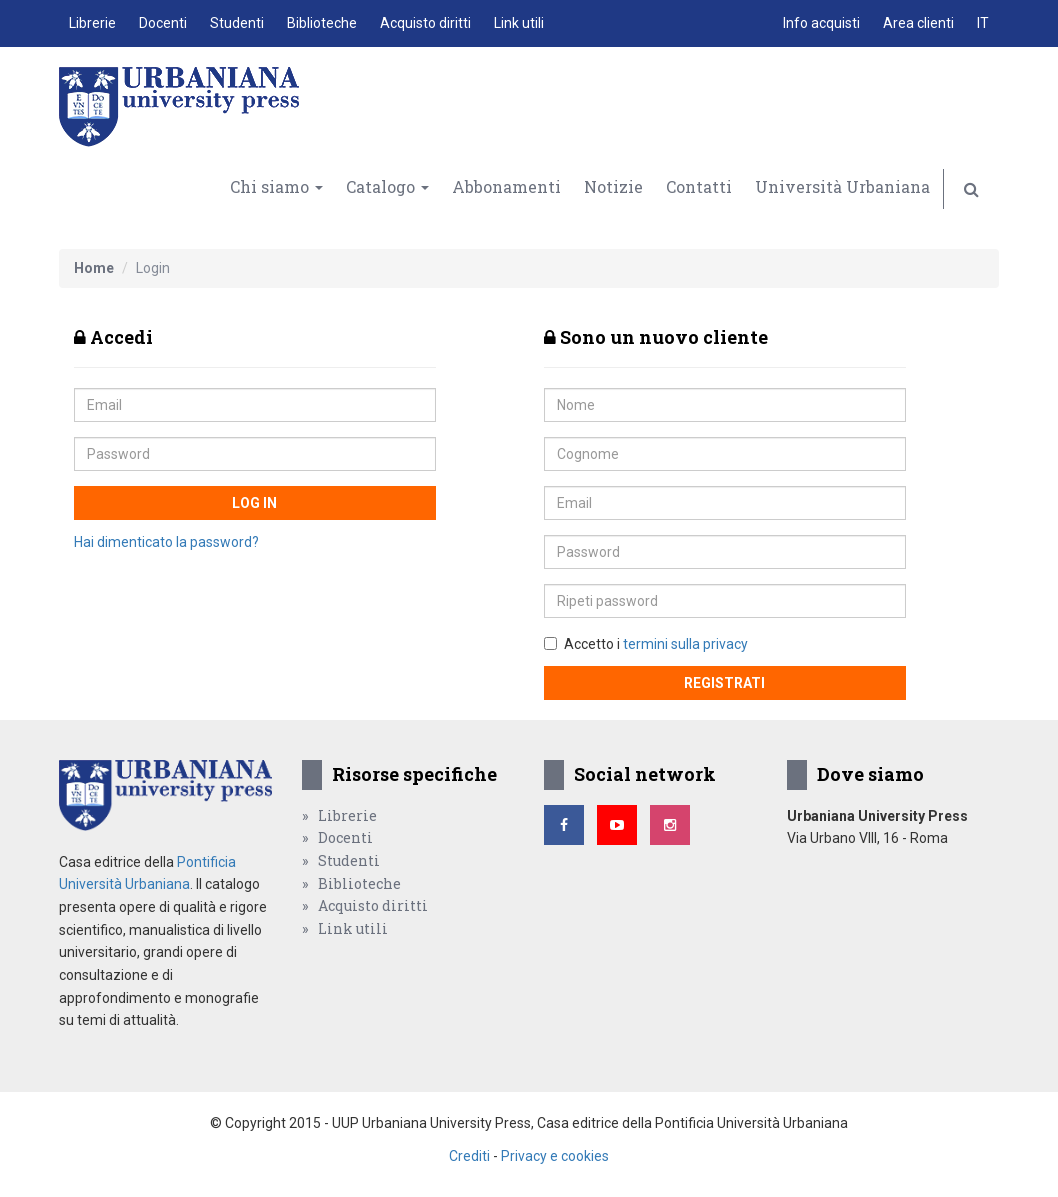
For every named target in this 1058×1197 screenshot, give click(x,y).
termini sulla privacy (685, 644)
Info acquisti (821, 23)
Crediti (469, 1156)
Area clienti (918, 23)
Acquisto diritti (425, 23)
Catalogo (387, 186)
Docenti (163, 23)
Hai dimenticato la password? (166, 542)
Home (94, 268)
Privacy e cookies (555, 1156)
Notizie (613, 186)
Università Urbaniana (842, 186)
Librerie (92, 23)
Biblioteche (322, 23)
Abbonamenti (506, 186)
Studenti (237, 23)
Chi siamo (276, 186)
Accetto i (646, 644)
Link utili (519, 23)
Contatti (699, 186)
